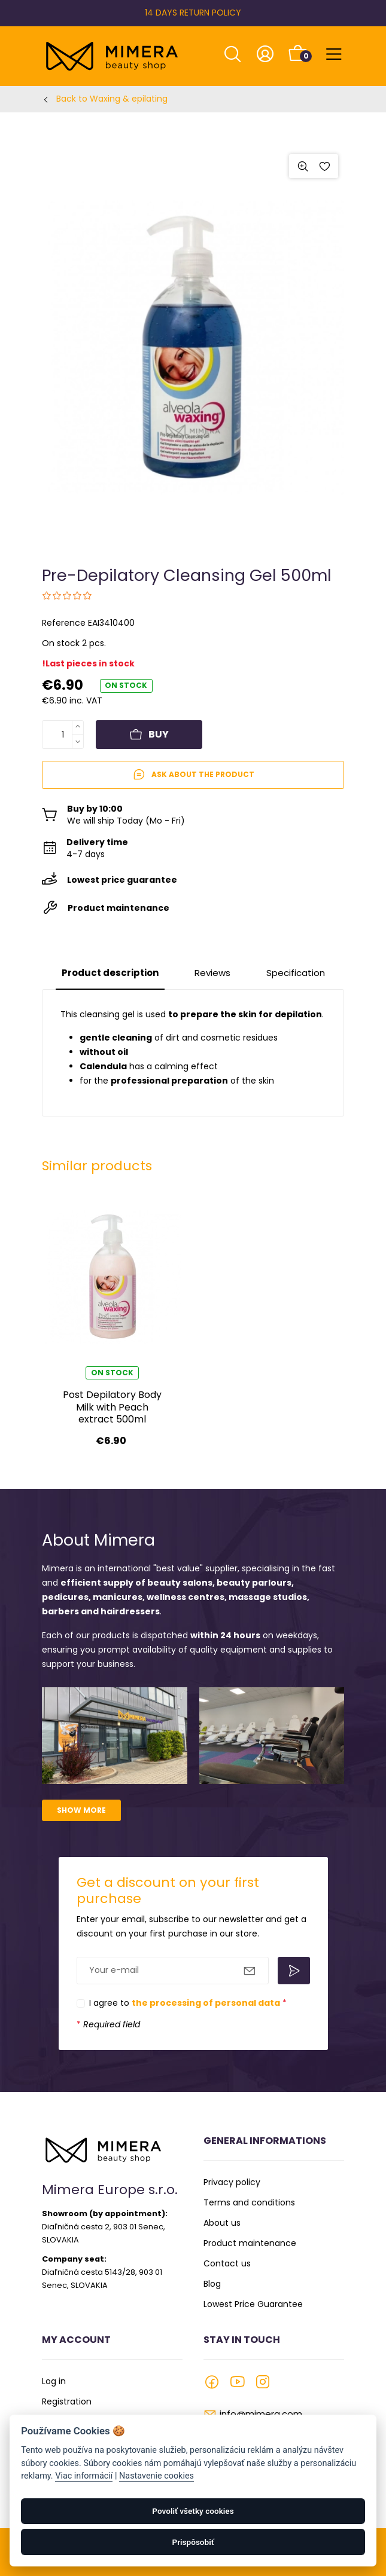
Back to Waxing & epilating (112, 98)
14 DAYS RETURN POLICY (193, 13)
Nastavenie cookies (156, 2476)
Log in (54, 2381)
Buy (149, 734)
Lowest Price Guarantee (253, 2304)
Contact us (227, 2263)
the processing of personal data (206, 2003)
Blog (212, 2284)
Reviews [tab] (212, 972)
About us (222, 2223)
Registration (67, 2401)
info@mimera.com (261, 2413)
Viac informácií (84, 2476)
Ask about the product (193, 774)
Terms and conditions (249, 2202)
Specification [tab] (295, 972)
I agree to (188, 2003)
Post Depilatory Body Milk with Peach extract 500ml (112, 1407)
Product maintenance (249, 2243)
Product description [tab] (110, 972)
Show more (81, 1810)
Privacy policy (231, 2182)
